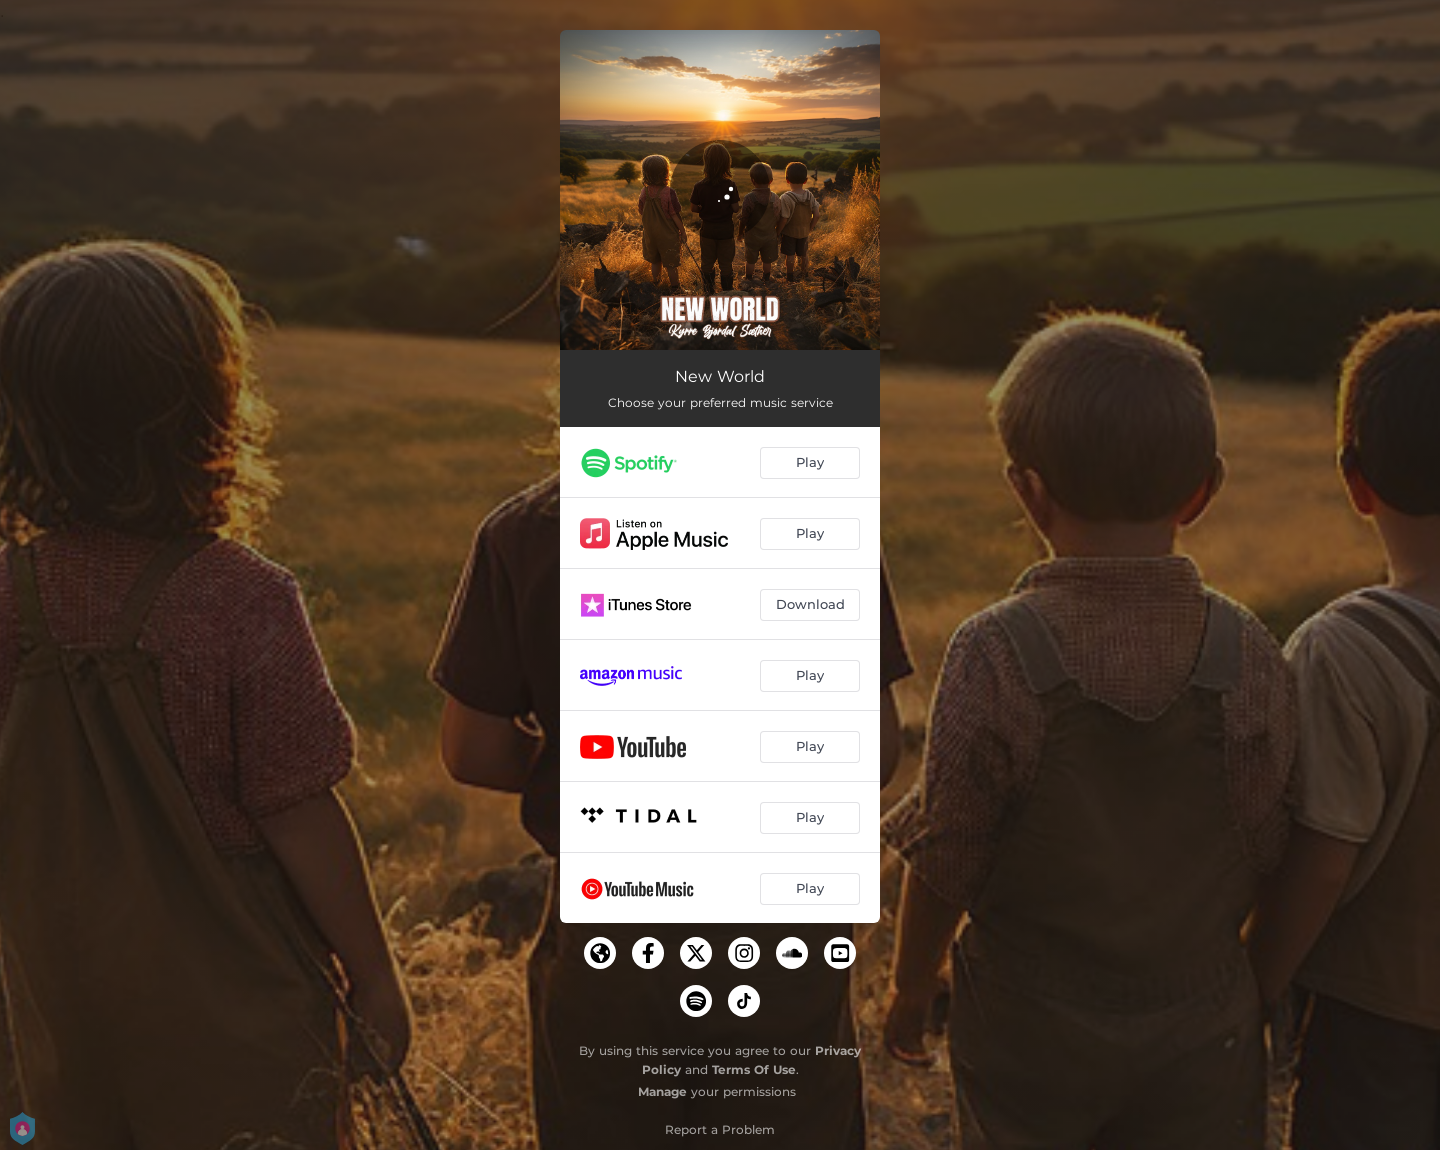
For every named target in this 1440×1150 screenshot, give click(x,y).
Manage (662, 1091)
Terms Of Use (754, 1069)
